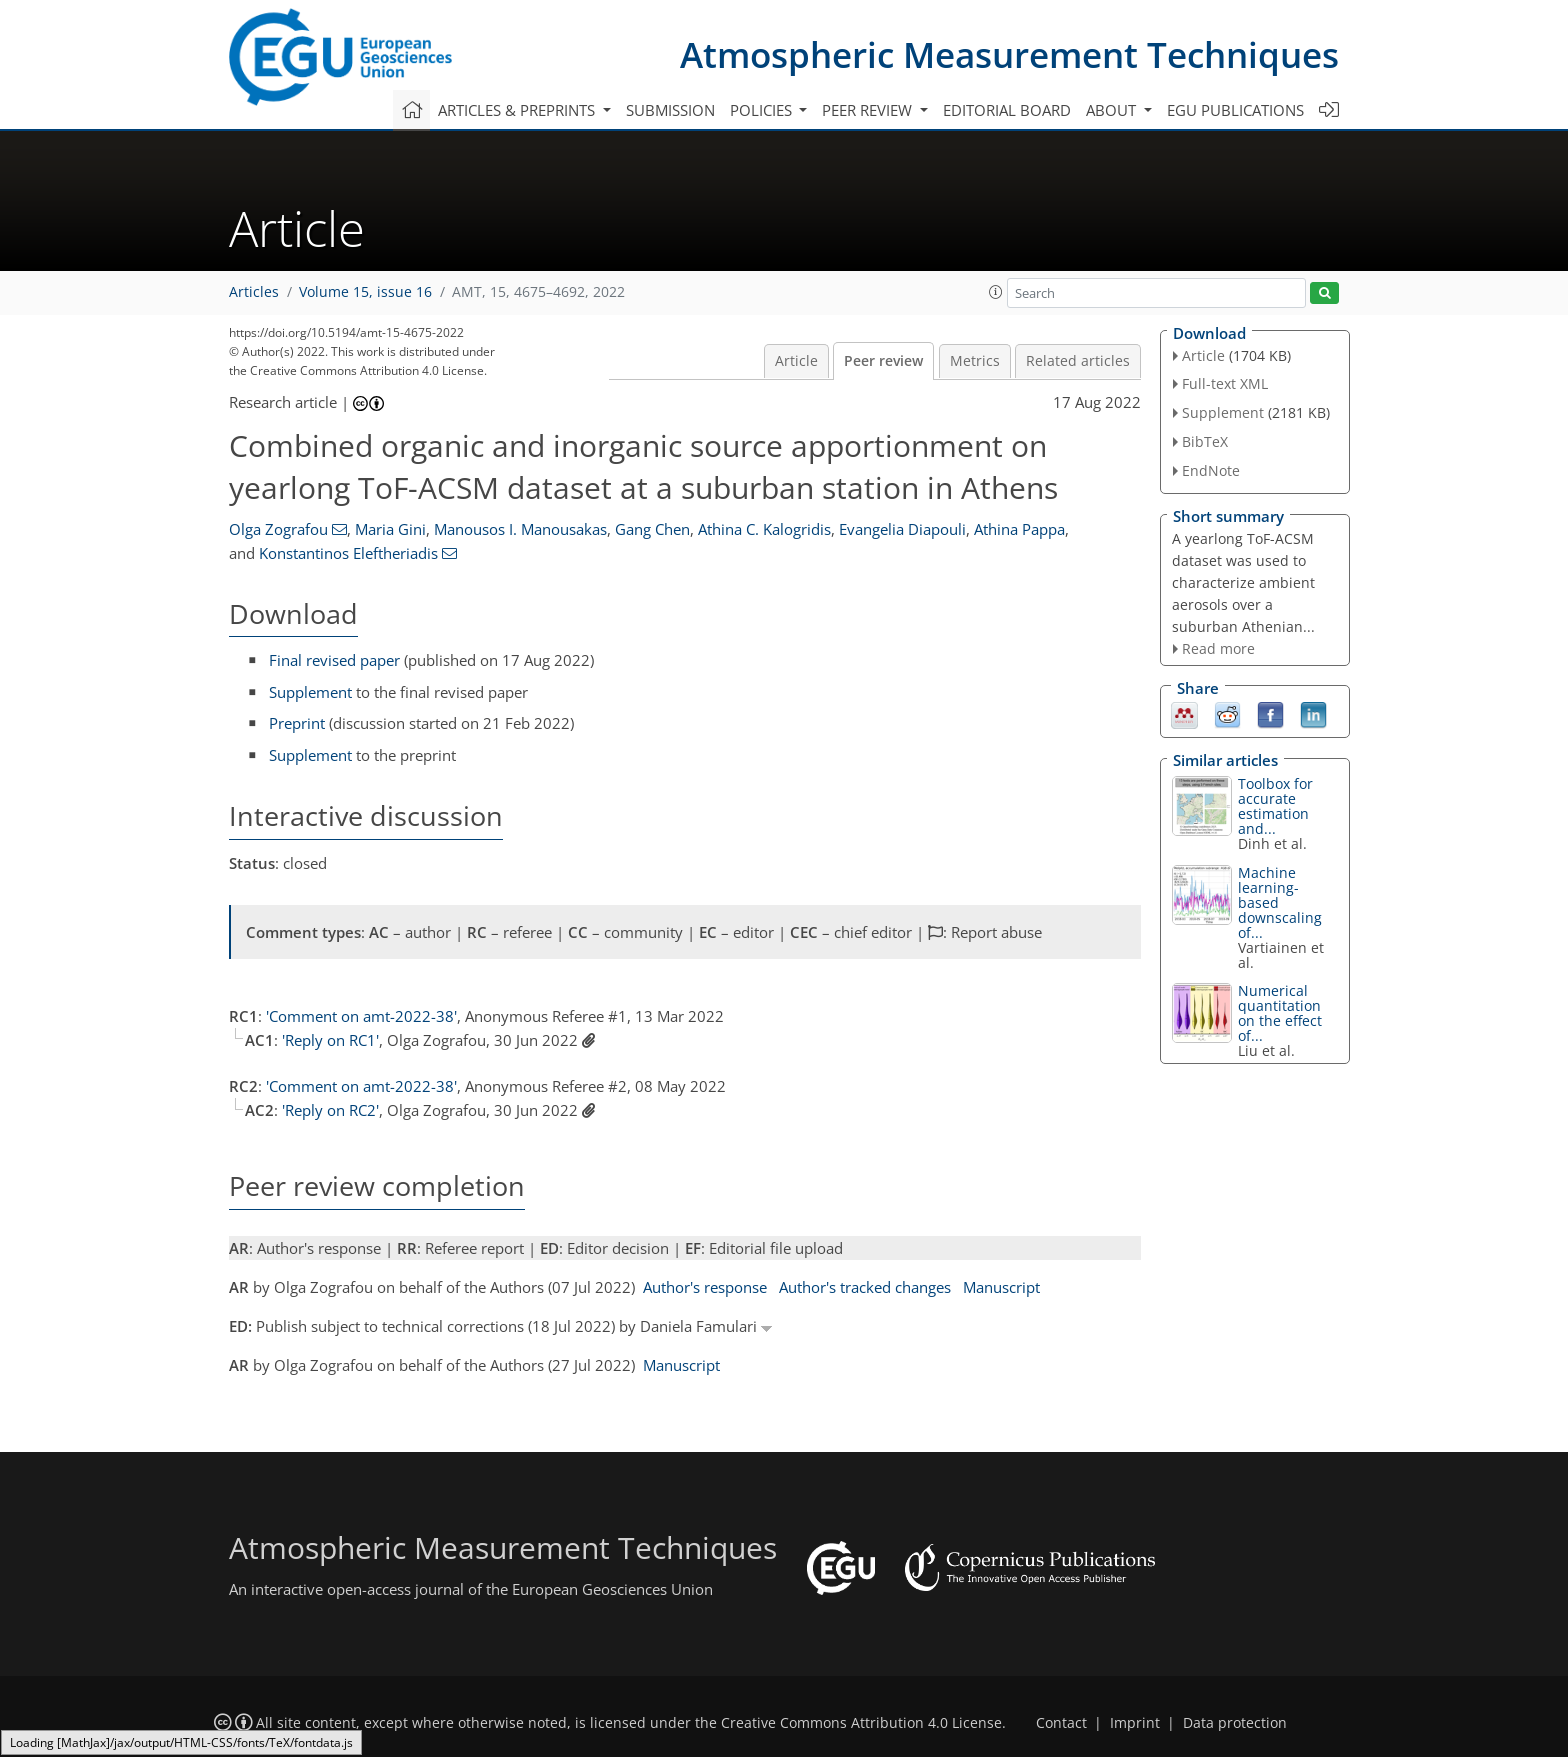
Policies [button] (763, 110)
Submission (670, 110)
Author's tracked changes (865, 1287)
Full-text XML (1225, 383)
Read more (1218, 648)
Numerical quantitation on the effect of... (1280, 1013)
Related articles (1078, 361)
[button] (996, 292)
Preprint (297, 723)
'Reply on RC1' (330, 1040)
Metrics (975, 361)
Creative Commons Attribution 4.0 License (861, 1723)
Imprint (1135, 1723)
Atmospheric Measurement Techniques (1009, 54)
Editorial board (1007, 110)
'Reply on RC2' (330, 1110)
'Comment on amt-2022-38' (361, 1016)
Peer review (883, 361)
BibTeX (1205, 441)
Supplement (310, 692)
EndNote (1211, 470)
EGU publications (1235, 110)
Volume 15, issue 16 (365, 292)
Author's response (705, 1287)
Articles (254, 292)
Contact (1061, 1723)
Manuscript (1001, 1287)
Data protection (1235, 1723)
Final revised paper (334, 660)
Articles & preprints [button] (518, 110)
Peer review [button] (869, 110)
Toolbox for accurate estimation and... (1275, 806)
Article (796, 361)
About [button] (1113, 110)
